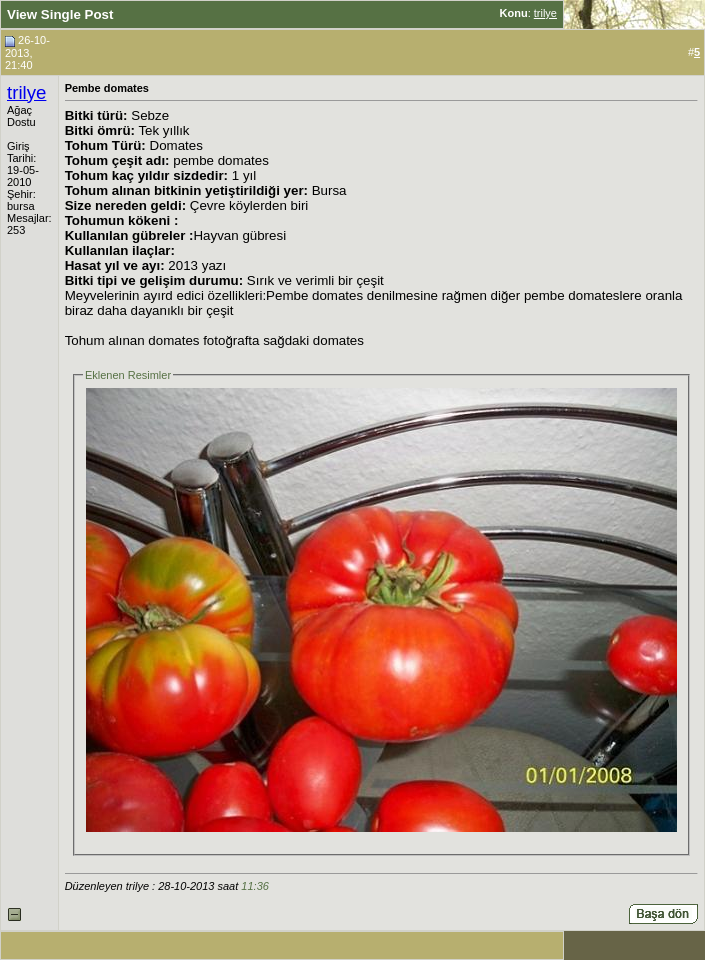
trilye (545, 13)
